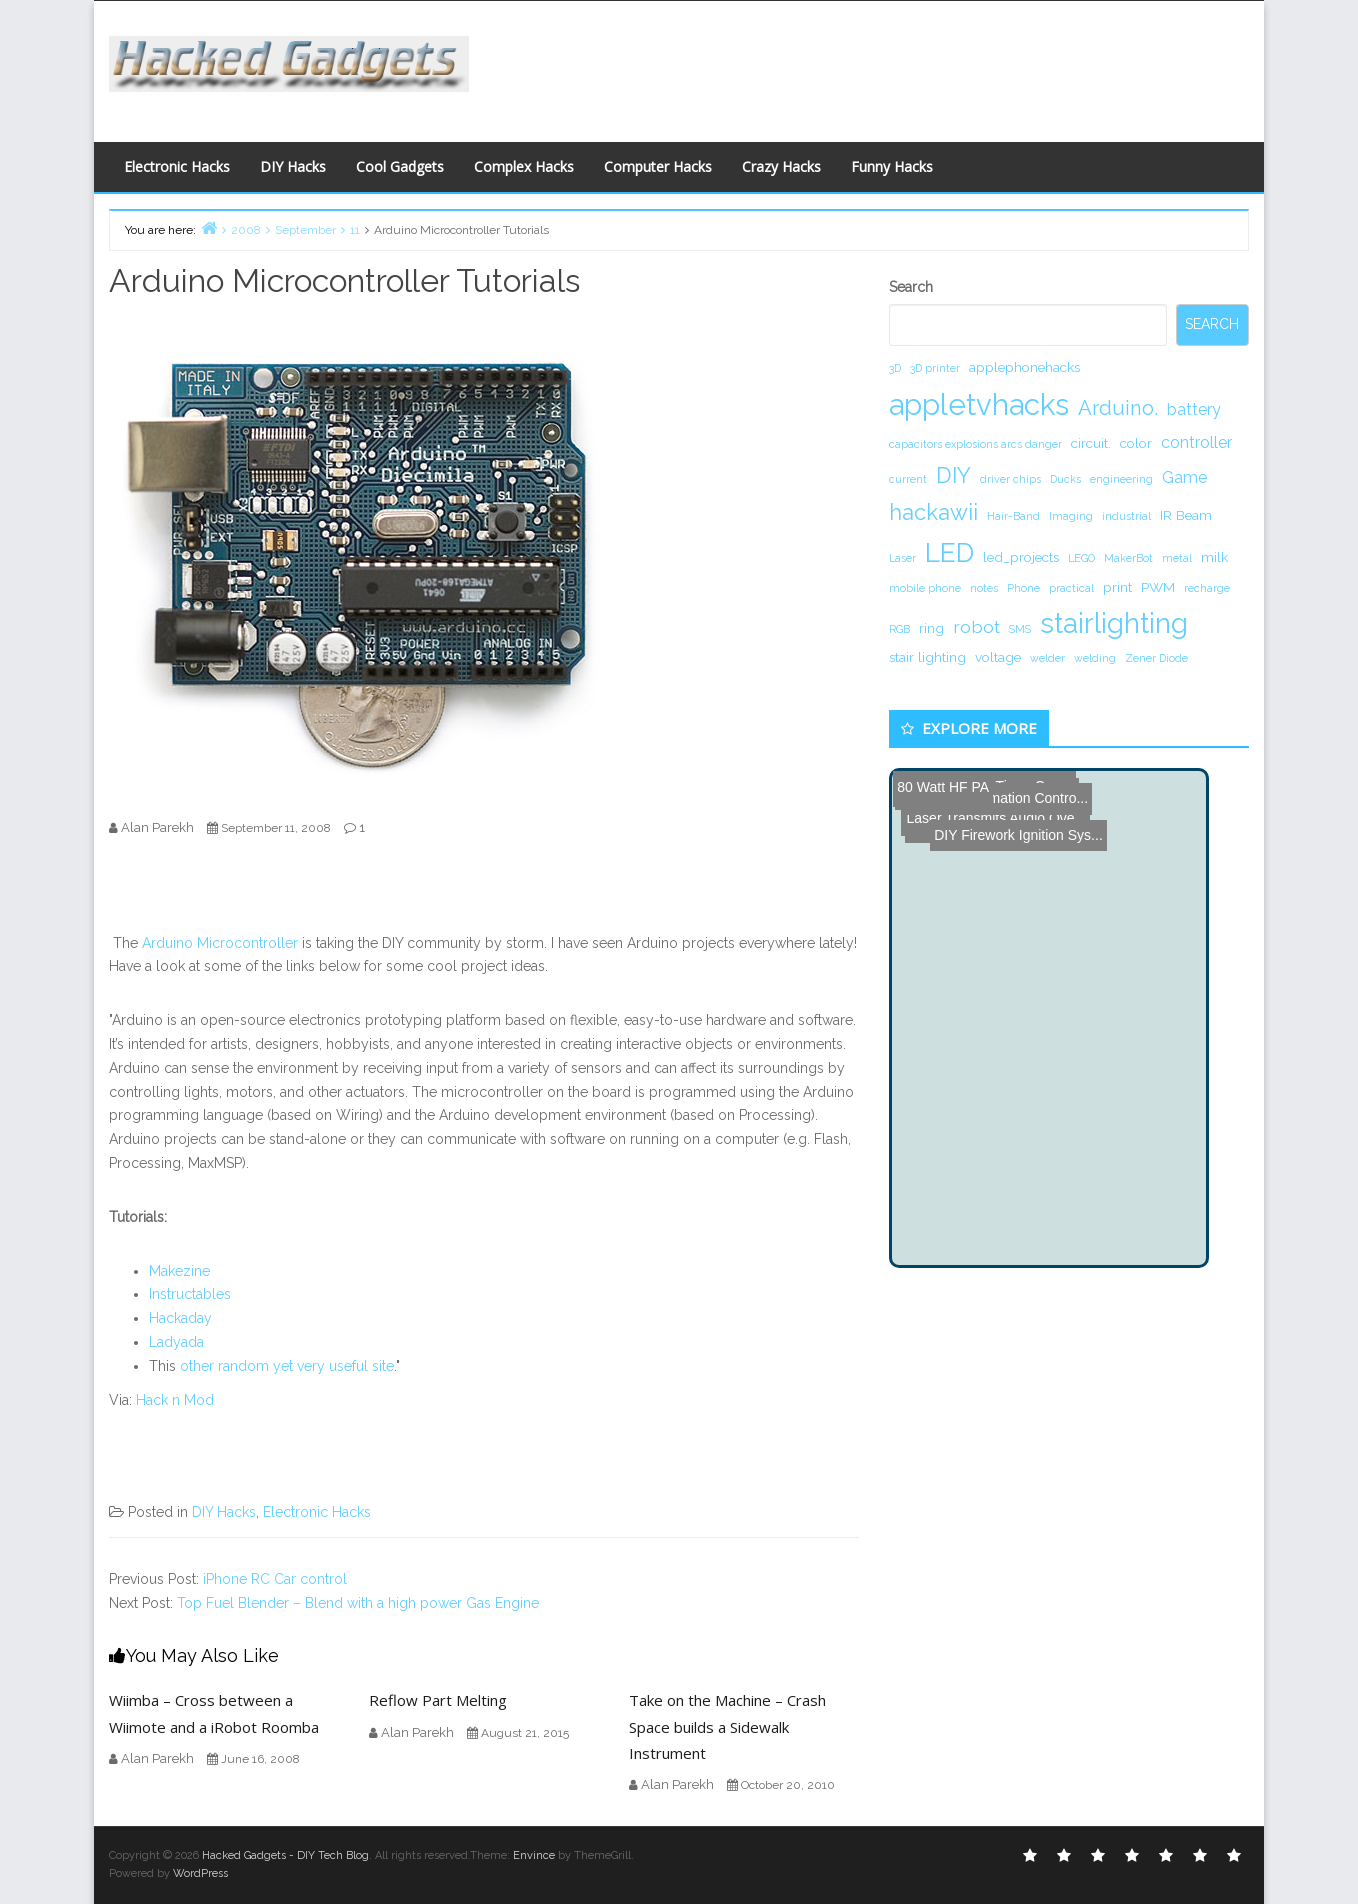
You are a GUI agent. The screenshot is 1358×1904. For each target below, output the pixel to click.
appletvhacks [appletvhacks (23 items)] (979, 404)
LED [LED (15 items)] (949, 552)
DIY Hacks (293, 166)
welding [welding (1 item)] (1095, 658)
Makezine (179, 1271)
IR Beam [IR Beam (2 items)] (1186, 515)
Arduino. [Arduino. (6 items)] (1118, 408)
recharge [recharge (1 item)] (1207, 588)
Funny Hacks (892, 166)
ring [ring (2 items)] (931, 628)
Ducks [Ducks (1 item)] (1065, 479)
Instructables (190, 1294)
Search (911, 287)
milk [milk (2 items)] (1214, 557)
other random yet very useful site (287, 1366)
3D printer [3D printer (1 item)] (935, 368)
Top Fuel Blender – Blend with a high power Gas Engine (358, 1603)
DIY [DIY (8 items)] (953, 475)
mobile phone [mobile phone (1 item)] (925, 588)
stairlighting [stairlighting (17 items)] (1114, 623)
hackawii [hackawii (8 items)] (933, 512)
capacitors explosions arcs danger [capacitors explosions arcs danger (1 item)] (975, 444)
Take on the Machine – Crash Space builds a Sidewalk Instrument (727, 1726)
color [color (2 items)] (1136, 443)
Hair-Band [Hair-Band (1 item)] (1013, 516)
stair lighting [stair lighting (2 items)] (927, 657)
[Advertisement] (874, 66)
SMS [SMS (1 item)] (1020, 629)
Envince (534, 1855)
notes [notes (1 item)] (984, 588)
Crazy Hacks (781, 166)
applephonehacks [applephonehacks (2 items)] (1024, 367)
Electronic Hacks (177, 166)
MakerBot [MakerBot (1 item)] (1128, 558)
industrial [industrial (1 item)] (1126, 516)
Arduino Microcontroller (220, 943)
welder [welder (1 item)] (1047, 658)
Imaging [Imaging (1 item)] (1071, 516)
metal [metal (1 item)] (1177, 558)
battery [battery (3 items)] (1194, 409)
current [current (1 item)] (908, 479)
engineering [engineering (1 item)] (1121, 479)
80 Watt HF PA (942, 786)
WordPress (200, 1873)
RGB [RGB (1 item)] (899, 629)
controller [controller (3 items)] (1196, 442)
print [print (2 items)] (1117, 587)
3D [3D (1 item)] (895, 368)
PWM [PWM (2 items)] (1158, 587)
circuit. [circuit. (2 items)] (1091, 443)
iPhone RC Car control (275, 1579)
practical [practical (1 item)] (1071, 588)
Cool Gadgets (400, 166)
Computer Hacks (658, 166)
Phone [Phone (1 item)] (1023, 588)
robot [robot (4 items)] (976, 626)
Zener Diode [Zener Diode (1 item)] (1156, 658)
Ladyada (176, 1342)
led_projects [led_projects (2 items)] (1021, 557)
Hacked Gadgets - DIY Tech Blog (285, 1855)
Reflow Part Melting (438, 1700)
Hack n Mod (175, 1400)
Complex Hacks (524, 166)
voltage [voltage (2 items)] (998, 657)
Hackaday (180, 1318)
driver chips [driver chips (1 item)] (1010, 479)
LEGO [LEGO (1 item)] (1081, 558)
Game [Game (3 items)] (1184, 477)
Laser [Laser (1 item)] (902, 558)
